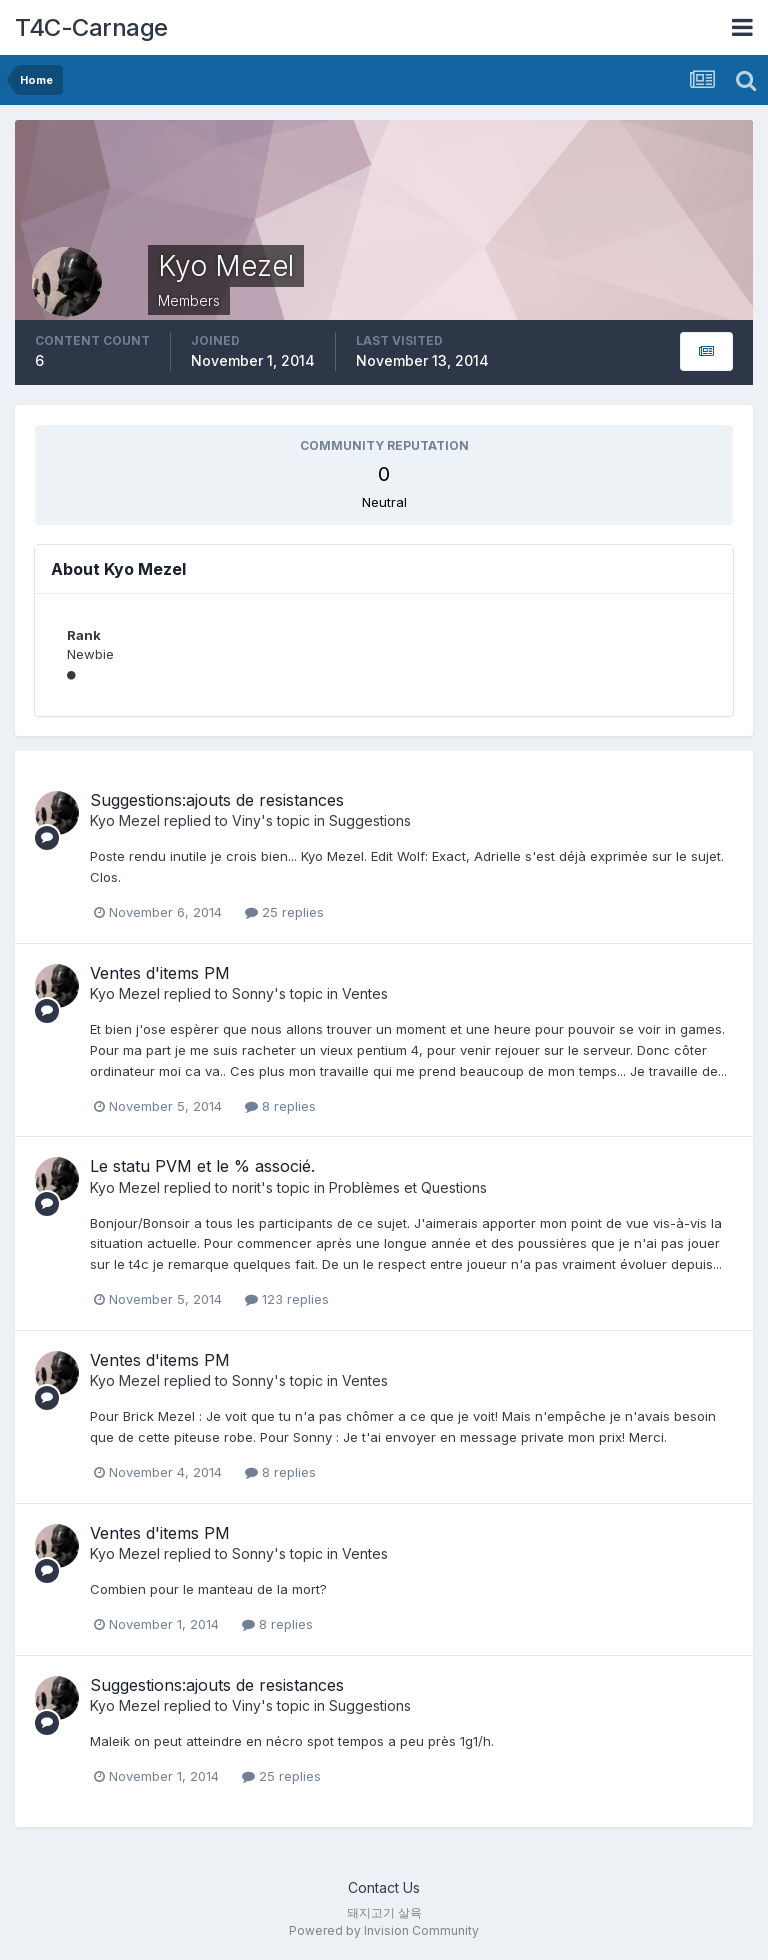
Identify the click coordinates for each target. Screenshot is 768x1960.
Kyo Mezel (125, 820)
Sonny (253, 993)
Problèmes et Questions (408, 1187)
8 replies (280, 1106)
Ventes (365, 993)
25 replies (284, 912)
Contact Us (384, 1887)
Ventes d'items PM (160, 973)
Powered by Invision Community (384, 1930)
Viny (246, 820)
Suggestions (370, 820)
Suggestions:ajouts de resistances (217, 800)
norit (246, 1187)
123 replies (287, 1299)
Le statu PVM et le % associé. (202, 1166)
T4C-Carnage (91, 27)
